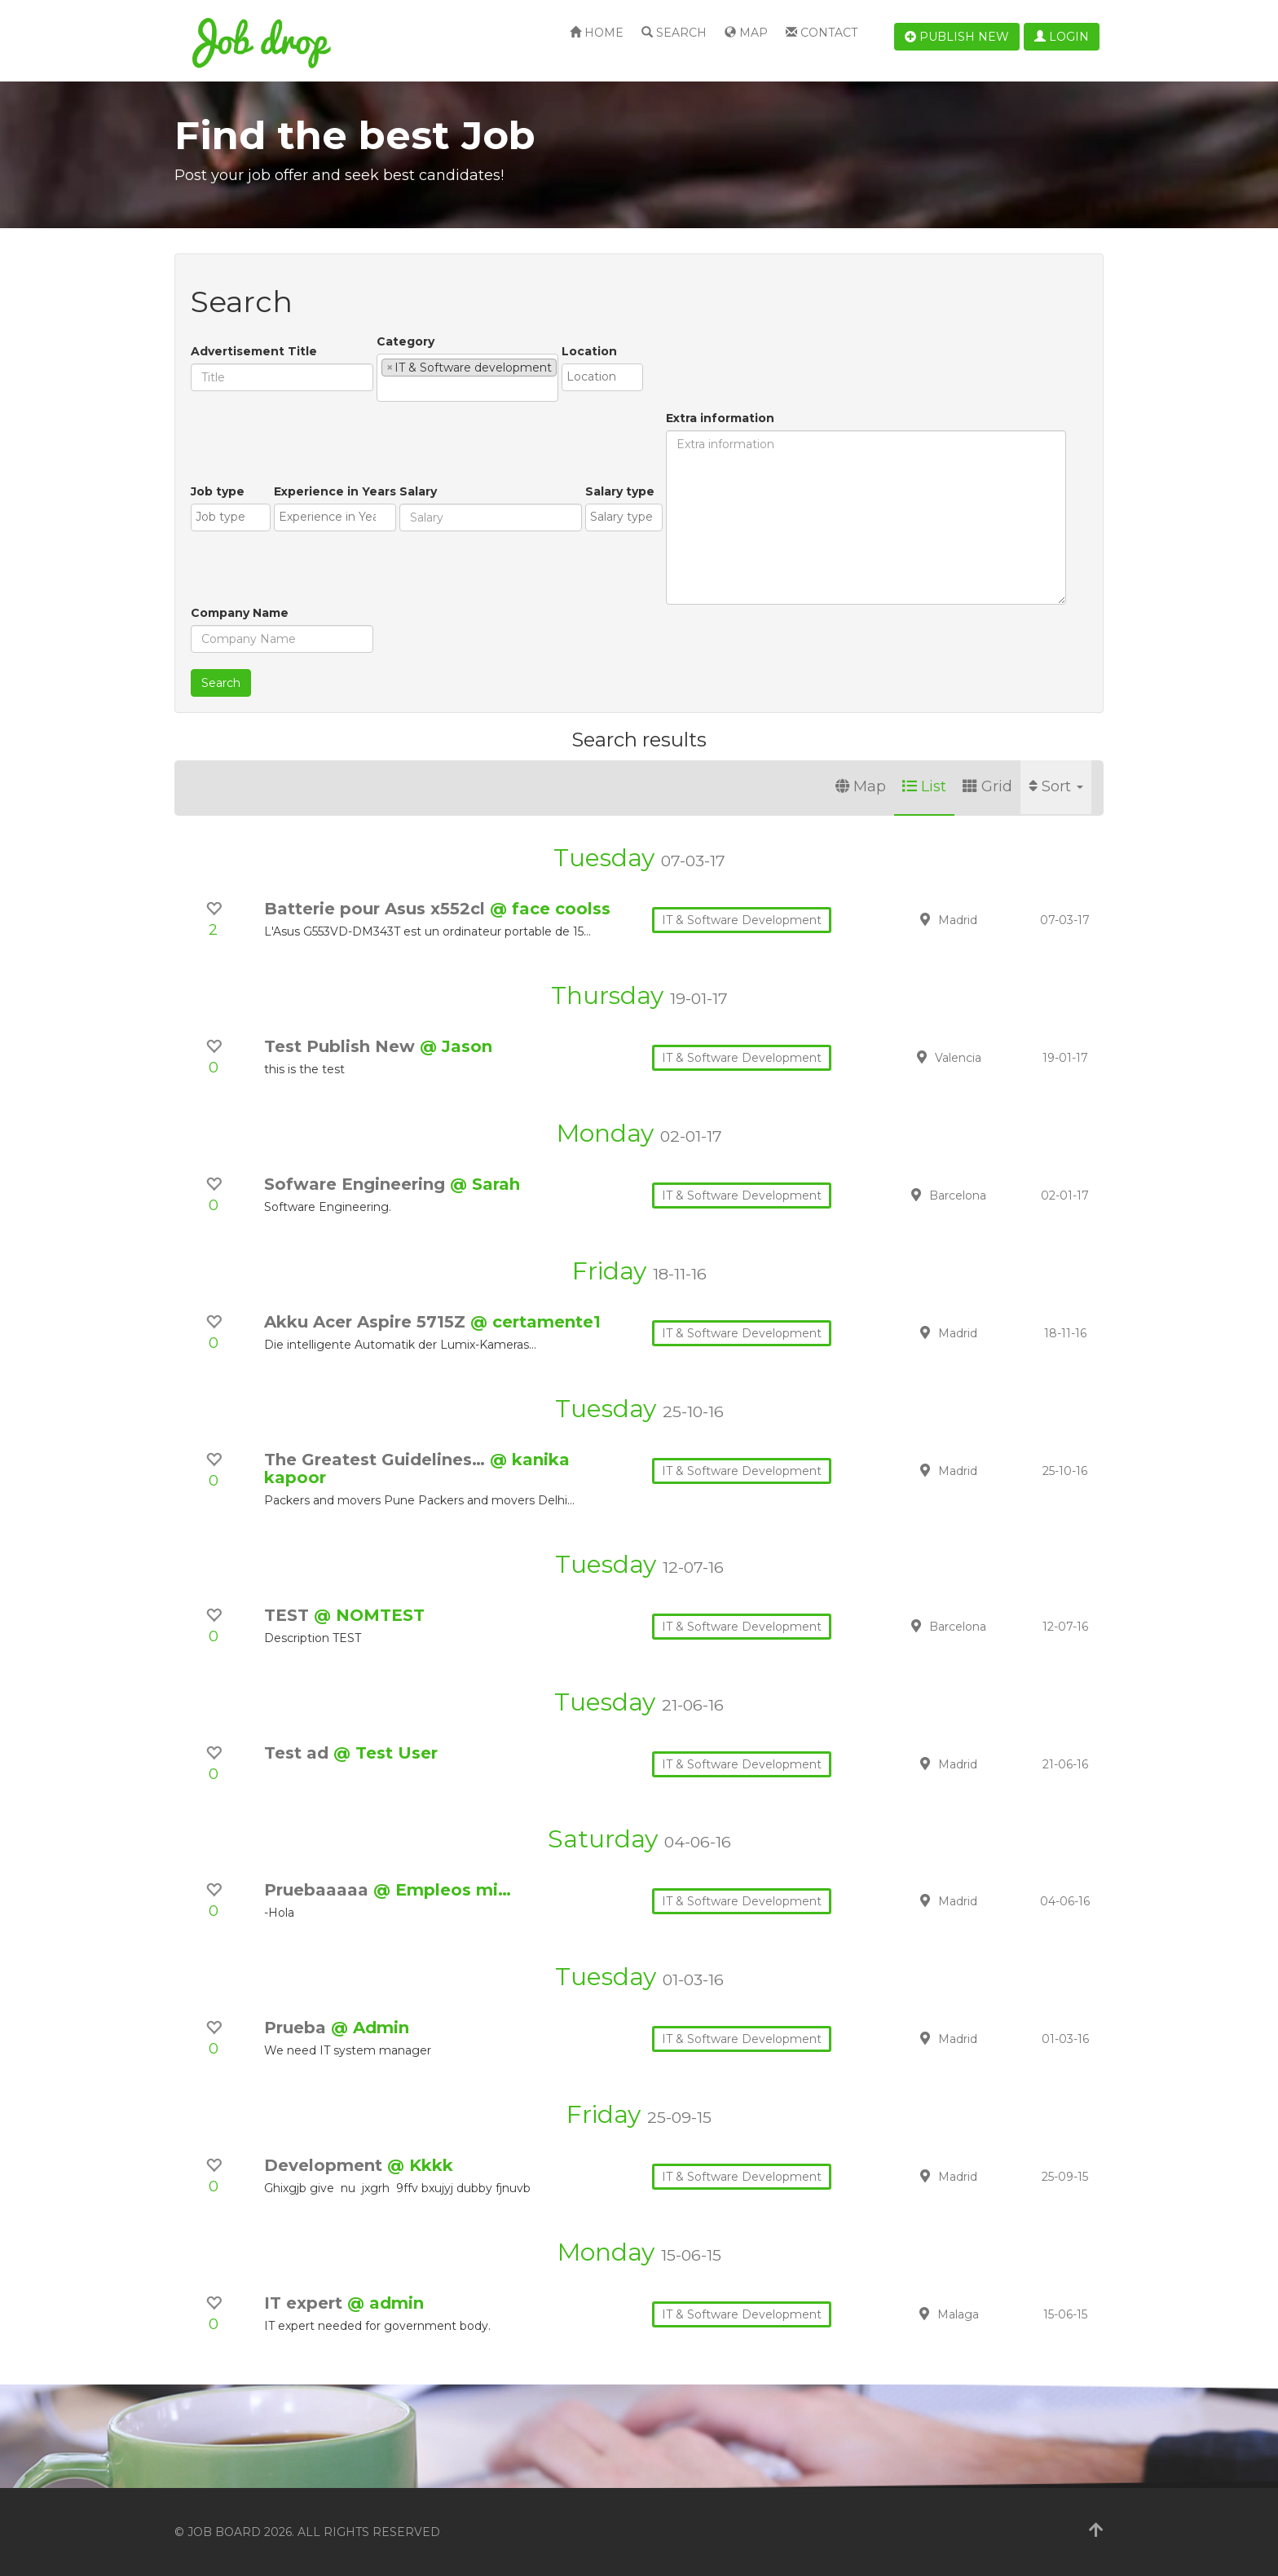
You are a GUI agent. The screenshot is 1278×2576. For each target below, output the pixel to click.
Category (405, 341)
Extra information (720, 418)
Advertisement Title (254, 351)
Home (597, 32)
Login (1061, 36)
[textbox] (385, 389)
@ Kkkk (420, 2165)
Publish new (957, 36)
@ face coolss (550, 908)
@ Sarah (485, 1184)
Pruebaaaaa (318, 1890)
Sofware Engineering (357, 1184)
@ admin (385, 2303)
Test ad (298, 1753)
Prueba (297, 2027)
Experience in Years (335, 491)
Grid (987, 786)
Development (325, 2165)
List (924, 786)
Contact (821, 32)
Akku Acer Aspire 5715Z (367, 1322)
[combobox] (467, 378)
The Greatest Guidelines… (377, 1459)
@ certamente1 (535, 1322)
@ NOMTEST (369, 1615)
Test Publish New (342, 1046)
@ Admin (370, 2027)
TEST (289, 1615)
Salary (418, 491)
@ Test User (385, 1753)
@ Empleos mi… (442, 1890)
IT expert (305, 2303)
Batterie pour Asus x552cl (377, 908)
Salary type (619, 491)
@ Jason (456, 1046)
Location (589, 351)
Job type (218, 491)
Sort (1056, 786)
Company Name (240, 612)
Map (746, 32)
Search (674, 32)
